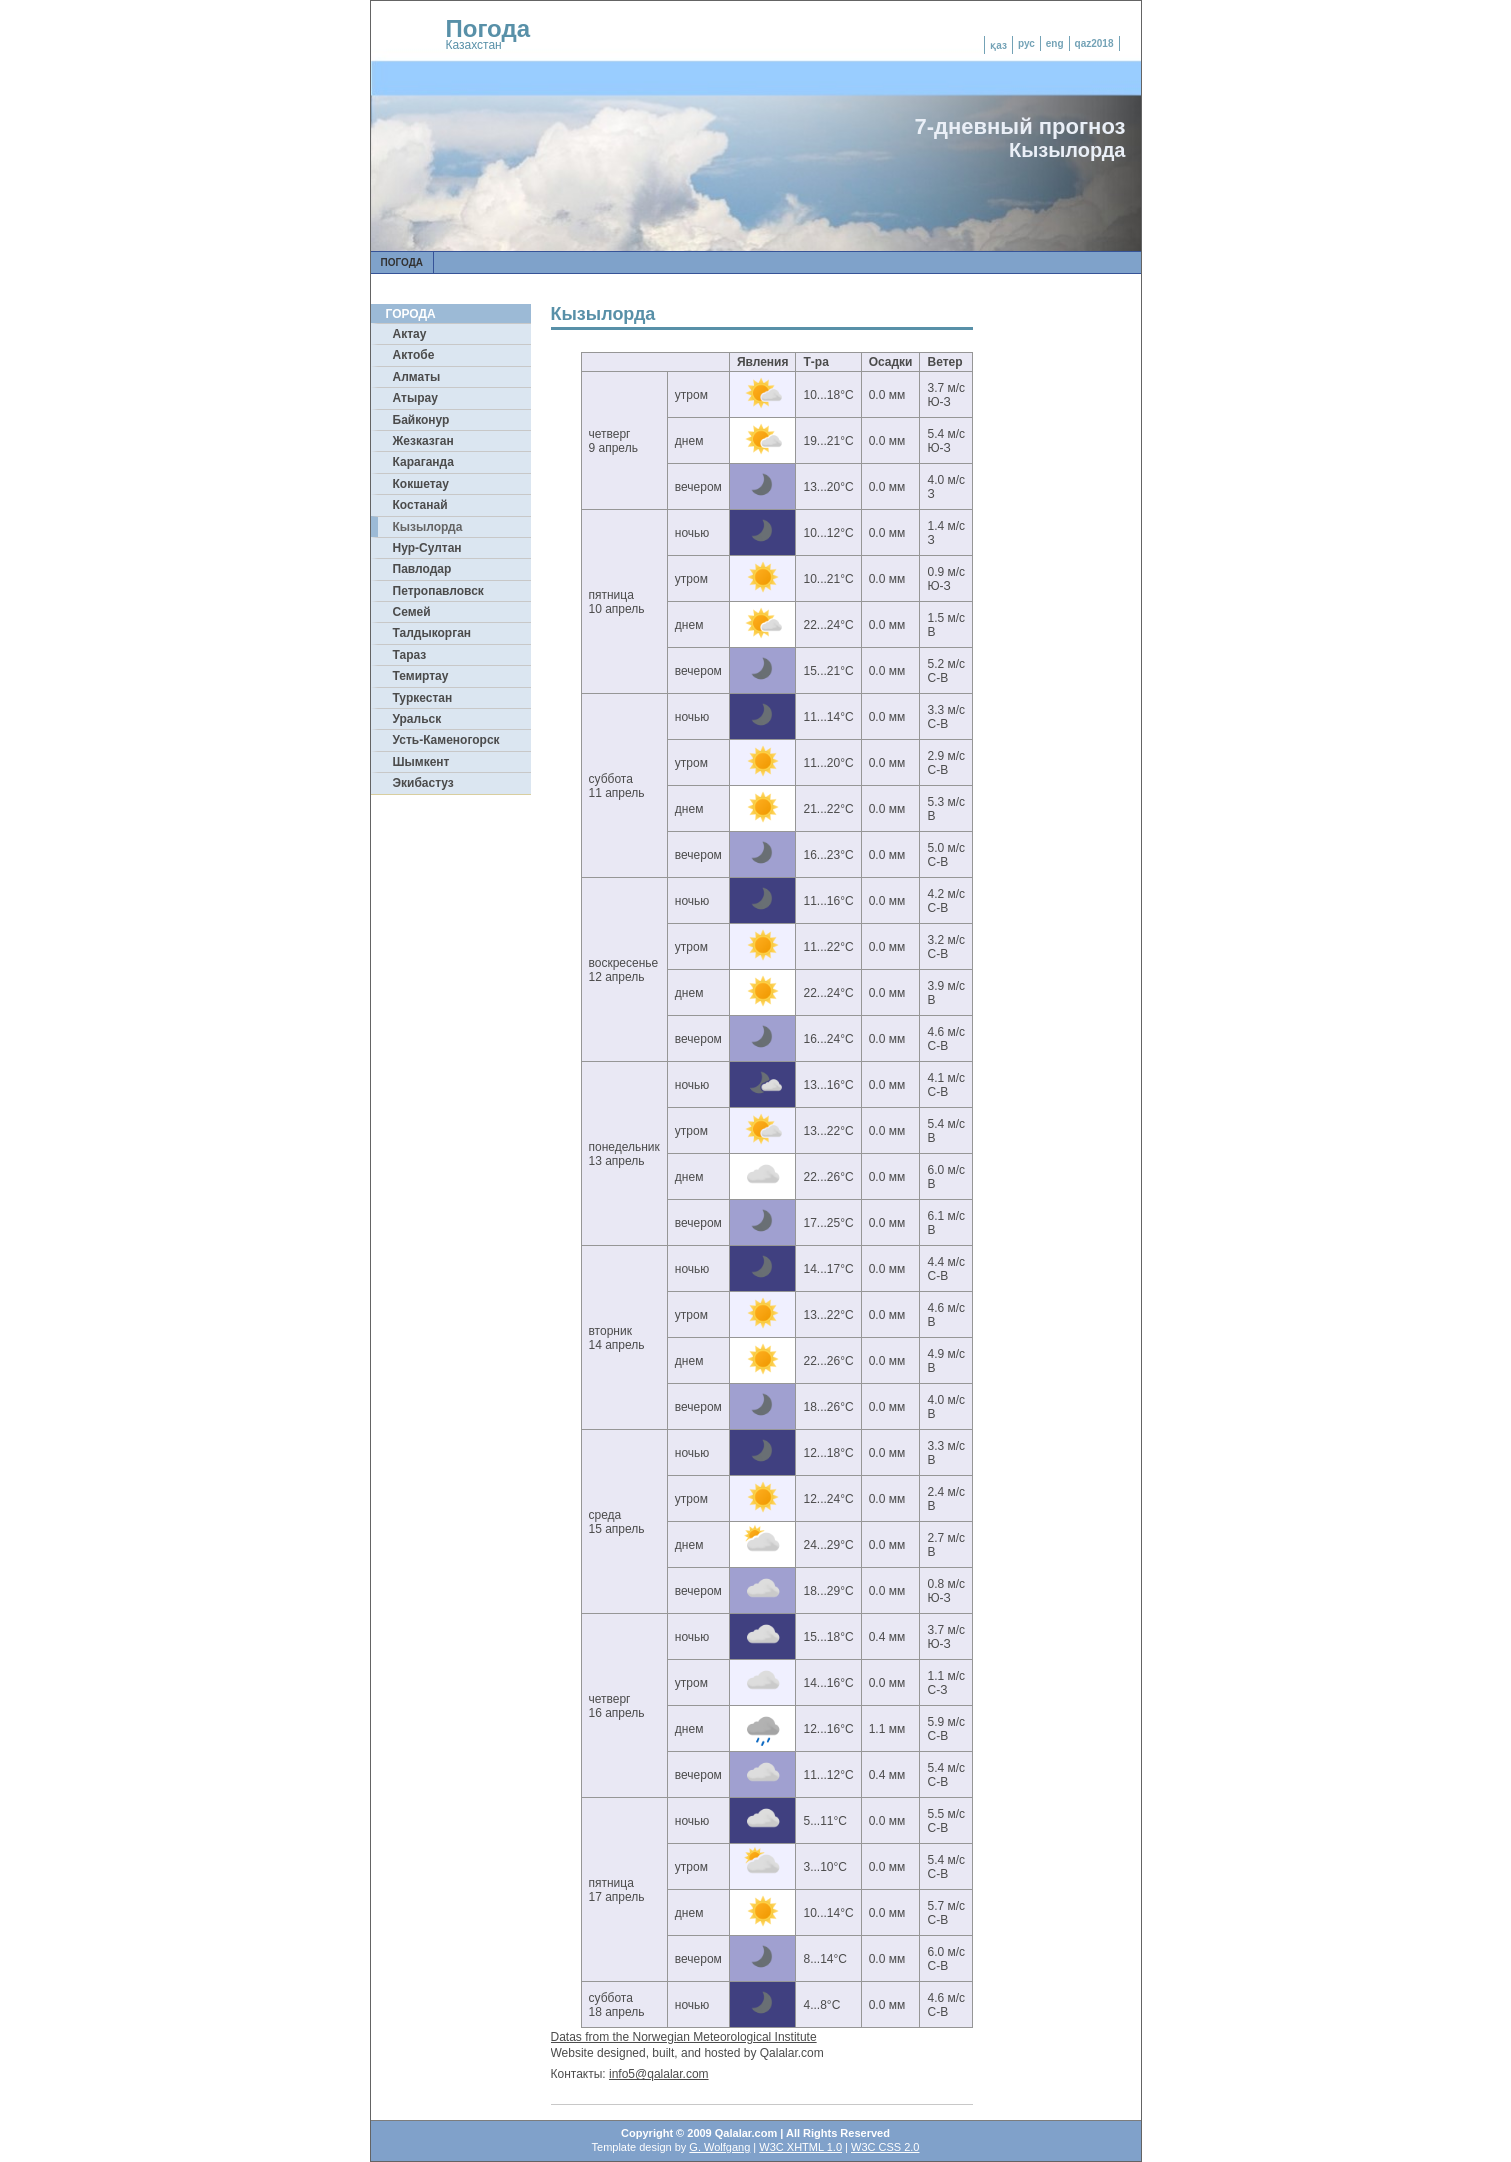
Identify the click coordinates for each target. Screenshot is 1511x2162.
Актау (410, 334)
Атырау (415, 398)
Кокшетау (421, 484)
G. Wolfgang (719, 2147)
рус (1026, 43)
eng (1055, 43)
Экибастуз (423, 783)
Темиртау (421, 676)
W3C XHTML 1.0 (800, 2147)
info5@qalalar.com (659, 2074)
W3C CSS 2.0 (885, 2147)
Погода (488, 28)
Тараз (410, 655)
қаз (998, 45)
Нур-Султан (427, 548)
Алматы (417, 377)
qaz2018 (1094, 43)
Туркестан (423, 698)
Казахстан (474, 45)
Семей (412, 612)
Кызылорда (428, 527)
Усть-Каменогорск (446, 740)
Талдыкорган (432, 633)
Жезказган (423, 441)
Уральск (417, 719)
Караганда (423, 462)
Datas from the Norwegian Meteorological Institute (684, 2037)
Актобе (414, 355)
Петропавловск (438, 591)
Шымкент (421, 762)
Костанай (420, 505)
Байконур (421, 420)
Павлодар (422, 569)
